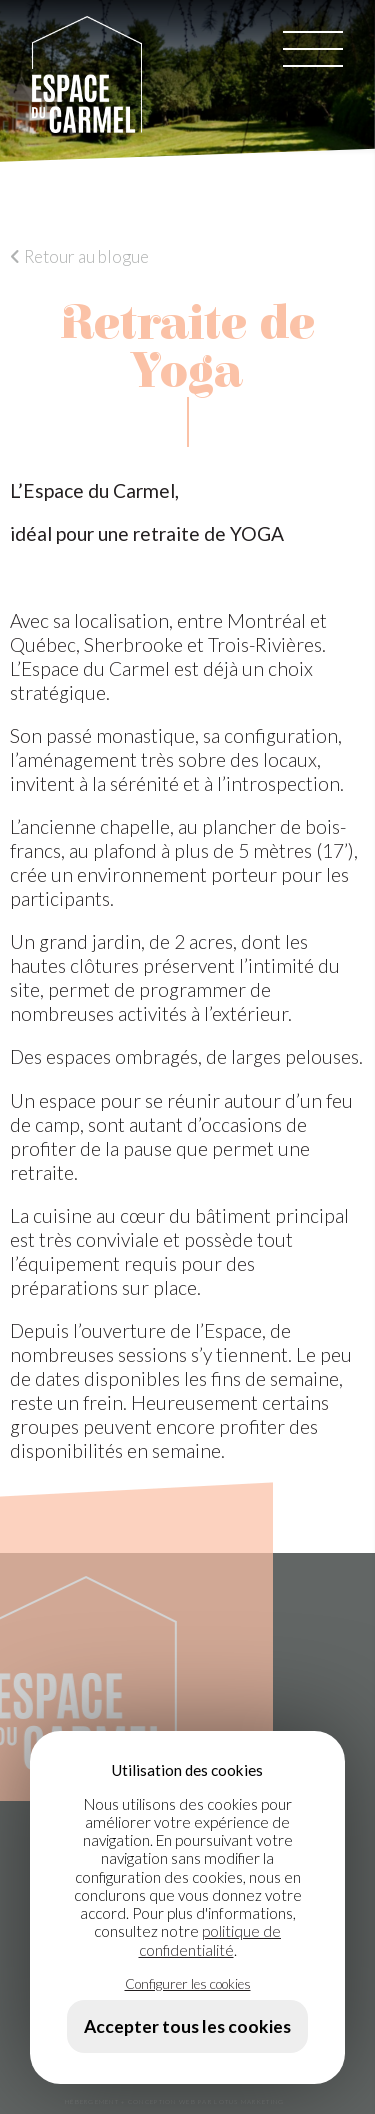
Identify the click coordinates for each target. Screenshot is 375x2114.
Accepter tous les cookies (187, 2026)
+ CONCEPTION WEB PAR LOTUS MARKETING (202, 2101)
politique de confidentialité (210, 1940)
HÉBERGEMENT (92, 2101)
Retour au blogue (79, 256)
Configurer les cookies (188, 1983)
